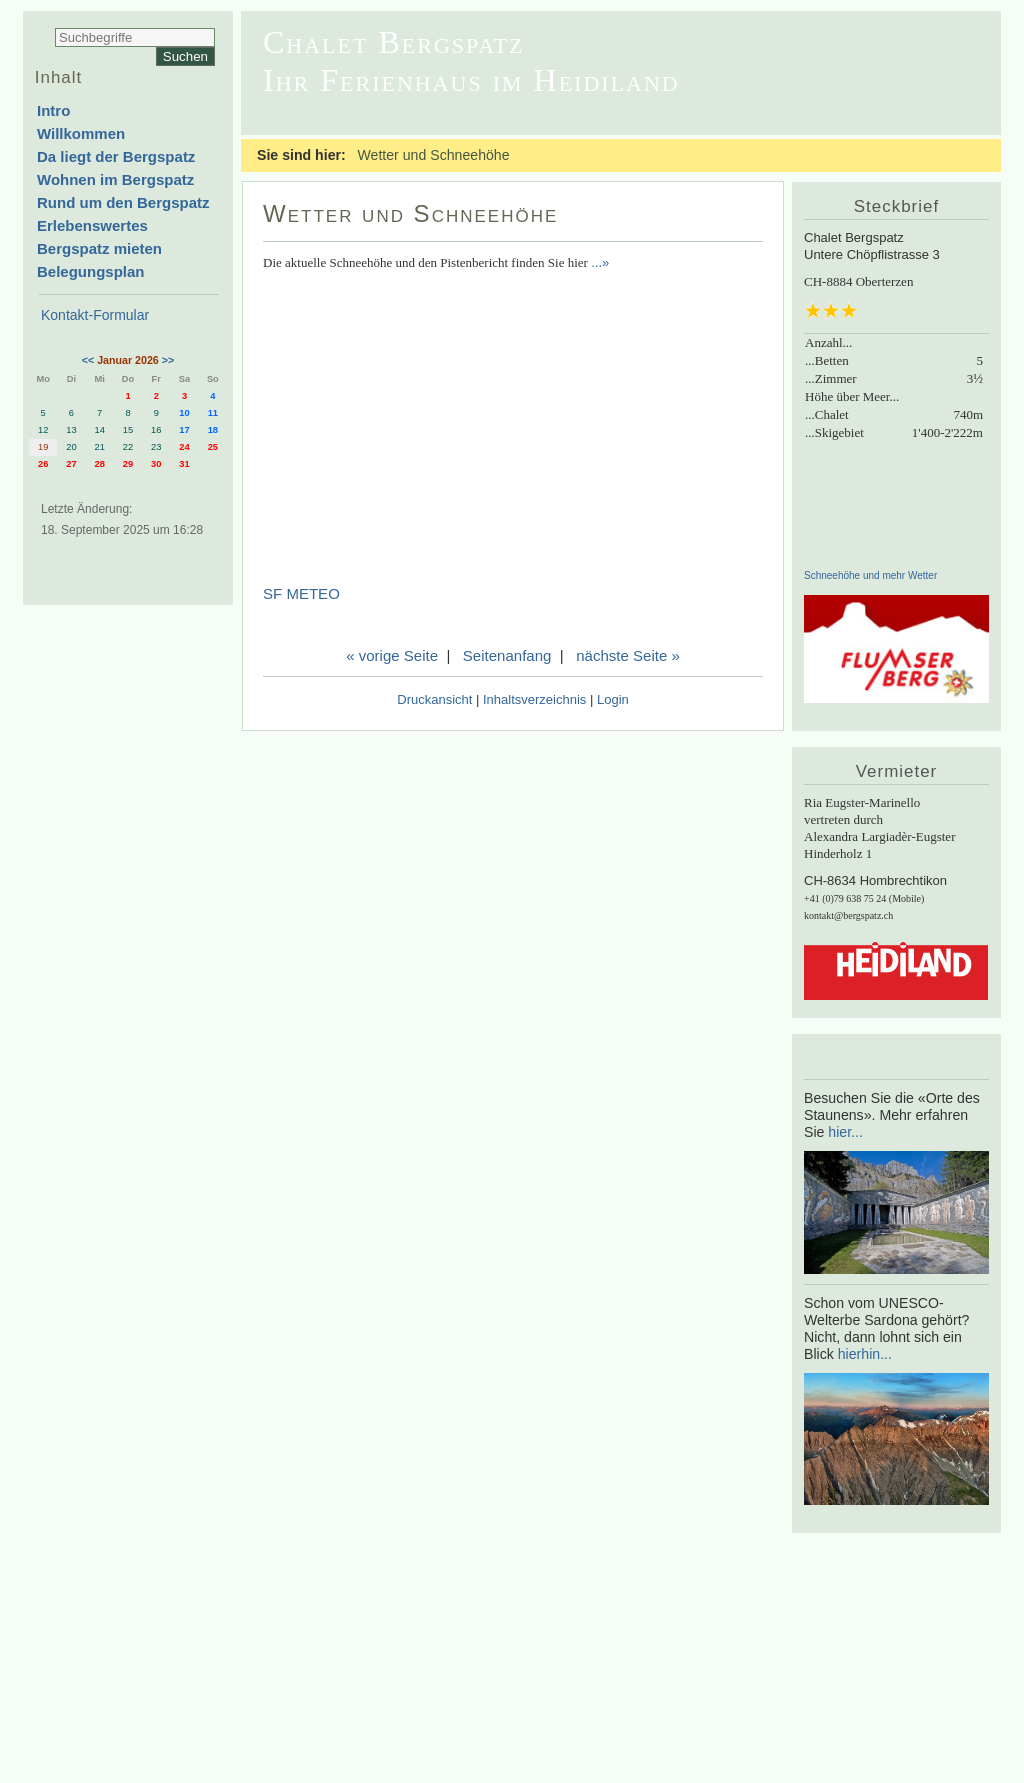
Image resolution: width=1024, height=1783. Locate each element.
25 (213, 447)
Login (613, 699)
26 (43, 464)
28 (100, 464)
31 (184, 464)
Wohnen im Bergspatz (115, 179)
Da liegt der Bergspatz (116, 156)
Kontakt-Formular (95, 315)
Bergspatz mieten (99, 248)
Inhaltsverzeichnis (534, 699)
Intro (53, 110)
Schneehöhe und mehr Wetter (870, 575)
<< (88, 360)
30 (156, 464)
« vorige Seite (392, 655)
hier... (845, 1132)
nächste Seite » (628, 655)
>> (168, 360)
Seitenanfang (507, 655)
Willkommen (81, 133)
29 (128, 464)
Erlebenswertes (92, 225)
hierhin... (865, 1354)
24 (184, 447)
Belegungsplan (91, 271)
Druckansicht (434, 699)
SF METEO (301, 593)
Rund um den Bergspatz (123, 202)
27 (71, 464)
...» (600, 262)
